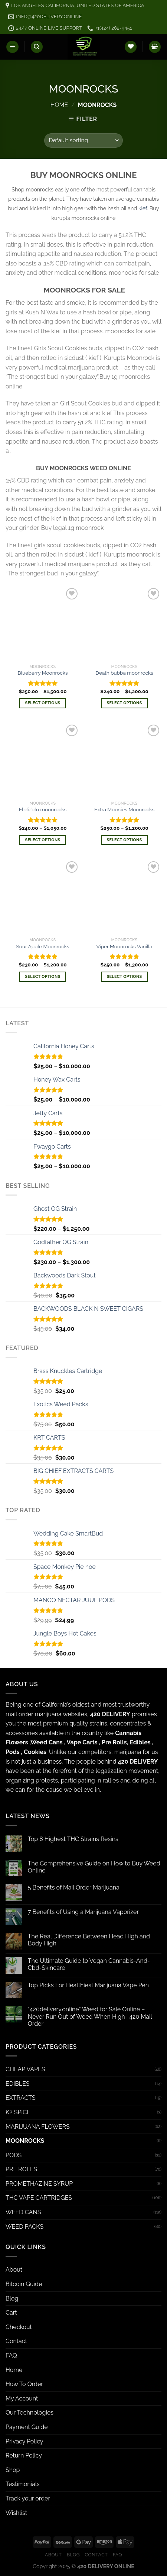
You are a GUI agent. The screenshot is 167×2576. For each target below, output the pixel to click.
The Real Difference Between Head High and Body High (89, 1940)
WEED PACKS (24, 2226)
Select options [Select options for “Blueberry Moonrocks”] (42, 703)
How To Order (24, 2384)
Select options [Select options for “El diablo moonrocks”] (42, 840)
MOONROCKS (25, 2140)
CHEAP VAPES (25, 2069)
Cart (11, 2312)
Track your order (28, 2498)
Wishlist (16, 2512)
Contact (16, 2341)
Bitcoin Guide (24, 2284)
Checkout (19, 2327)
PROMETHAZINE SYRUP (39, 2183)
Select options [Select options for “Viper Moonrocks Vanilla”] (124, 976)
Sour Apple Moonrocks (42, 946)
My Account (22, 2398)
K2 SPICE (18, 2112)
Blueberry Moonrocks (43, 673)
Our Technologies (29, 2412)
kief (142, 208)
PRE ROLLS (21, 2169)
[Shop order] (83, 140)
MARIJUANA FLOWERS (38, 2126)
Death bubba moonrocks (124, 673)
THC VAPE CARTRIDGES (39, 2197)
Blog (12, 2298)
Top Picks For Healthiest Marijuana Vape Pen (88, 1985)
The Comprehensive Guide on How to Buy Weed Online (94, 1867)
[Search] (37, 47)
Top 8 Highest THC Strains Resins (73, 1838)
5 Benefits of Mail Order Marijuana (73, 1887)
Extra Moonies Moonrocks (124, 809)
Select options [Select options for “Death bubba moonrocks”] (124, 703)
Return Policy (24, 2455)
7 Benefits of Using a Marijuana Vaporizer (83, 1911)
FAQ (11, 2355)
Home (59, 104)
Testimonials (23, 2484)
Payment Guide (27, 2426)
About (14, 2269)
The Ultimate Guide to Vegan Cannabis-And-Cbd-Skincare (89, 1964)
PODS (14, 2155)
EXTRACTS (21, 2097)
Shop (13, 2469)
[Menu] (12, 47)
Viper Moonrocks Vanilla (124, 946)
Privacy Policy (24, 2441)
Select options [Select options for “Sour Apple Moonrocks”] (42, 976)
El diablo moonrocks (42, 809)
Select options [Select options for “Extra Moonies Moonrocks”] (124, 840)
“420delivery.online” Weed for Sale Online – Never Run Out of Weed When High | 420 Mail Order (90, 2016)
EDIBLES (18, 2083)
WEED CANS (23, 2212)
